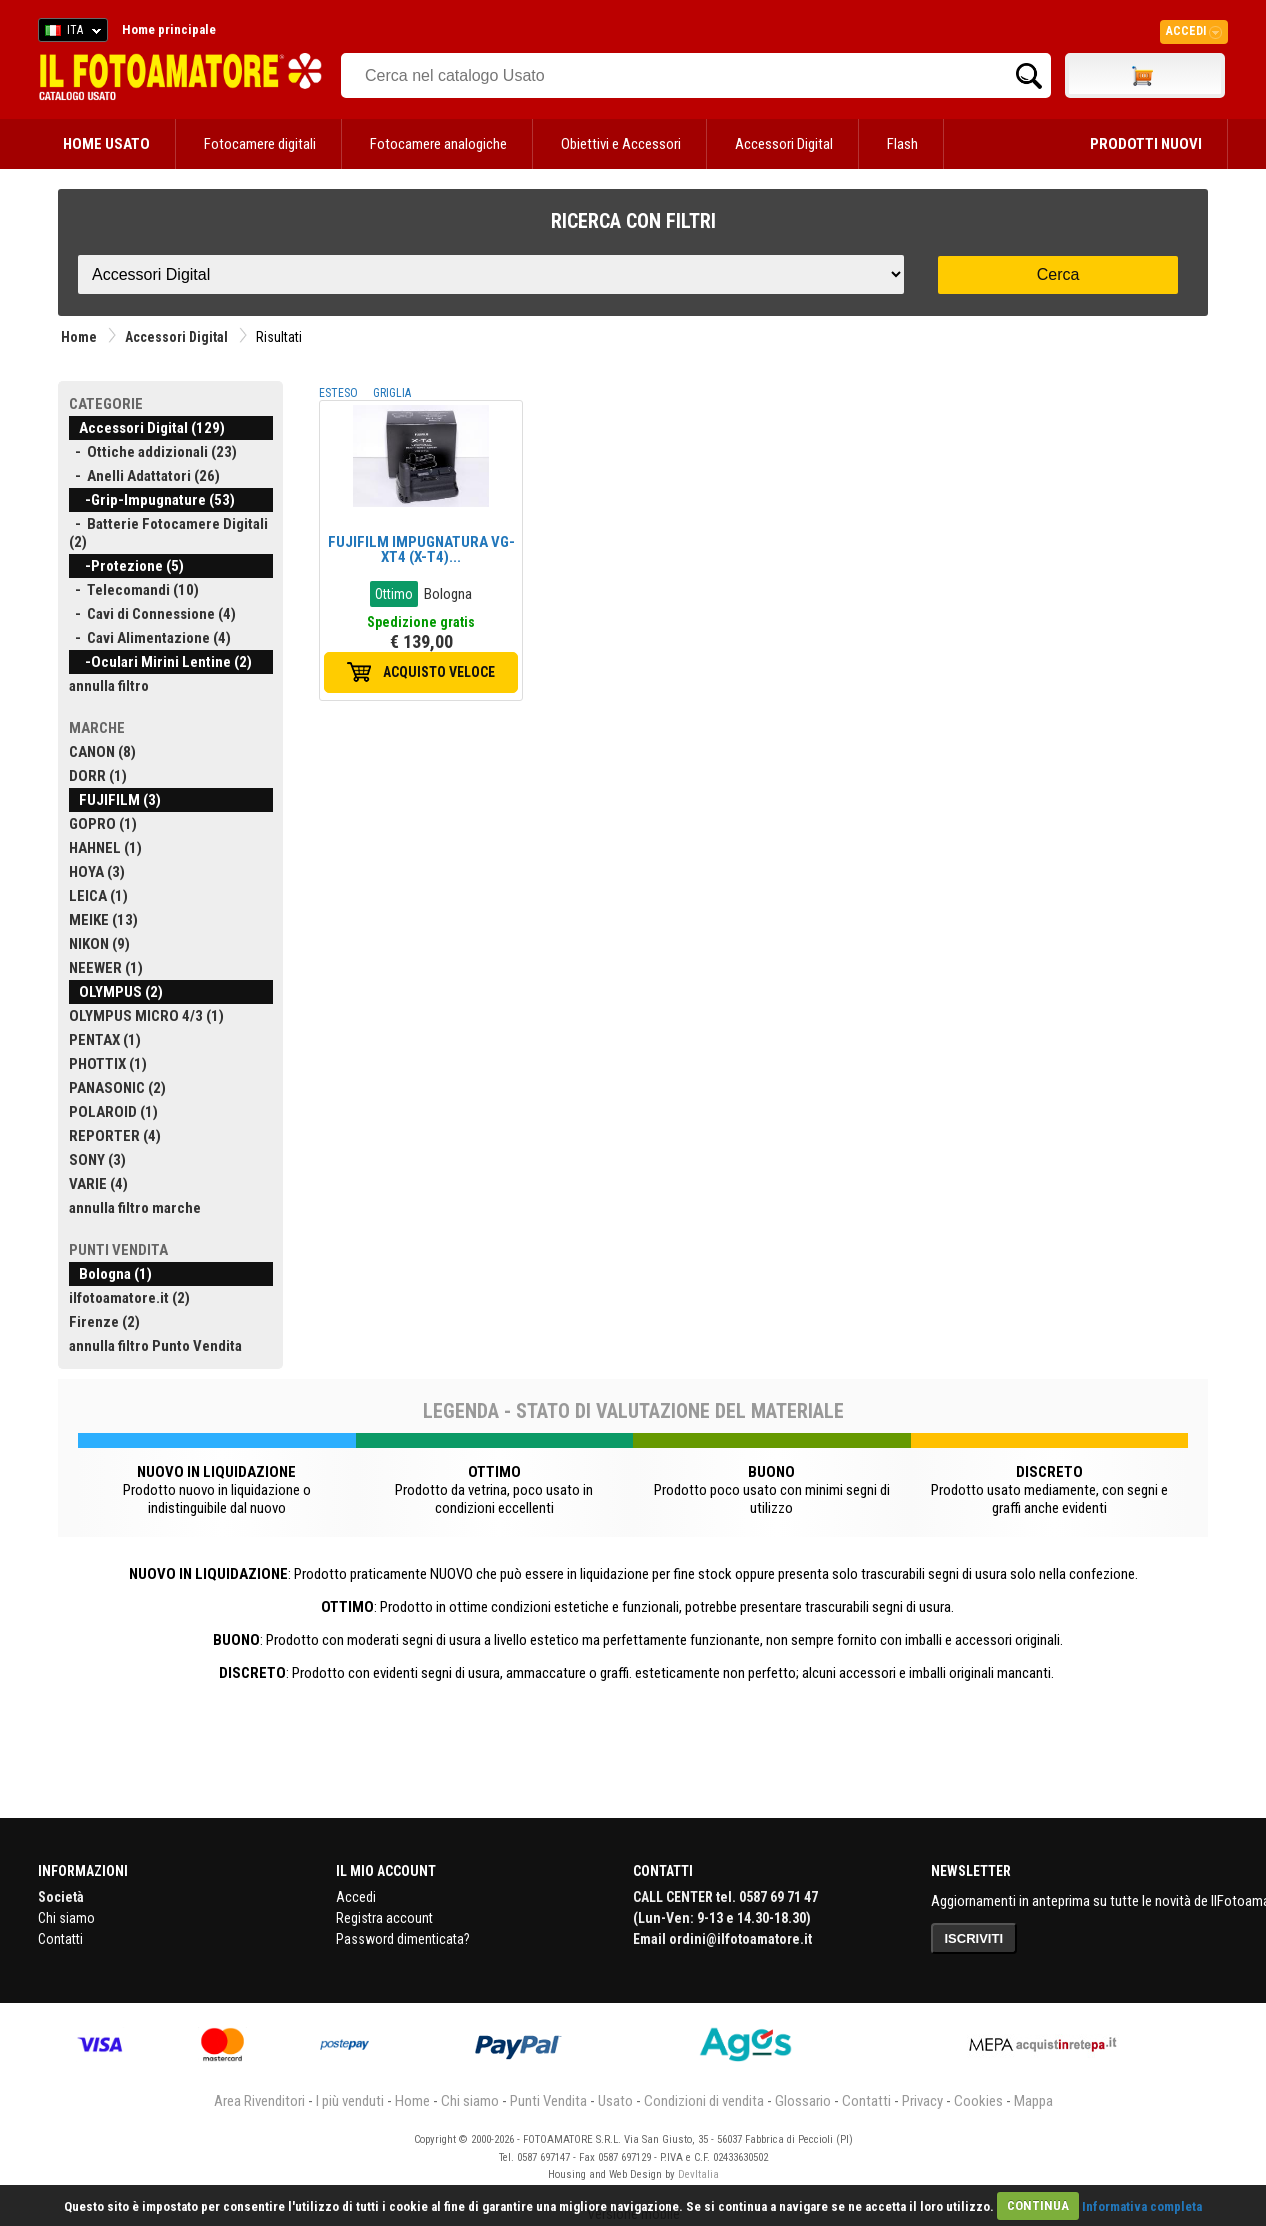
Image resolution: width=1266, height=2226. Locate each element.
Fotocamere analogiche (438, 144)
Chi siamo (66, 1918)
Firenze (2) (104, 1322)
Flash (902, 144)
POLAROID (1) (113, 1112)
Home (79, 337)
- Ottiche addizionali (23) (153, 452)
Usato (615, 2101)
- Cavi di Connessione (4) (152, 614)
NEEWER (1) (106, 968)
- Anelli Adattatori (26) (144, 476)
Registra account (384, 1918)
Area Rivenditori (259, 2101)
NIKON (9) (99, 944)
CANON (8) (102, 752)
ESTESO (338, 393)
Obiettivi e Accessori (621, 144)
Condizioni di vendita (704, 2101)
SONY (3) (97, 1160)
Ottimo (394, 594)
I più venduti (350, 2101)
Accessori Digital (784, 144)
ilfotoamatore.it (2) (129, 1298)
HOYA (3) (97, 872)
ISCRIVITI (974, 1938)
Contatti (60, 1939)
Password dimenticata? (403, 1939)
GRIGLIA (392, 393)
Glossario (803, 2101)
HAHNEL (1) (105, 848)
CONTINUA (1038, 2205)
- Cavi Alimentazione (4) (150, 638)
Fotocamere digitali (260, 144)
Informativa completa (1142, 2205)
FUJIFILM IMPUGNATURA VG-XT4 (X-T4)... (421, 549)
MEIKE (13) (103, 920)
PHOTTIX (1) (108, 1064)
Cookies (978, 2101)
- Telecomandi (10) (134, 590)
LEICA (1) (98, 896)
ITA (69, 33)
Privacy (922, 2101)
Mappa (1033, 2101)
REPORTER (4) (115, 1136)
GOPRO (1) (103, 824)
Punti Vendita (548, 2101)
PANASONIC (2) (117, 1088)
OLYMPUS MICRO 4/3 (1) (146, 1016)
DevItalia (698, 2174)
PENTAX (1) (105, 1040)
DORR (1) (98, 776)
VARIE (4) (98, 1184)
